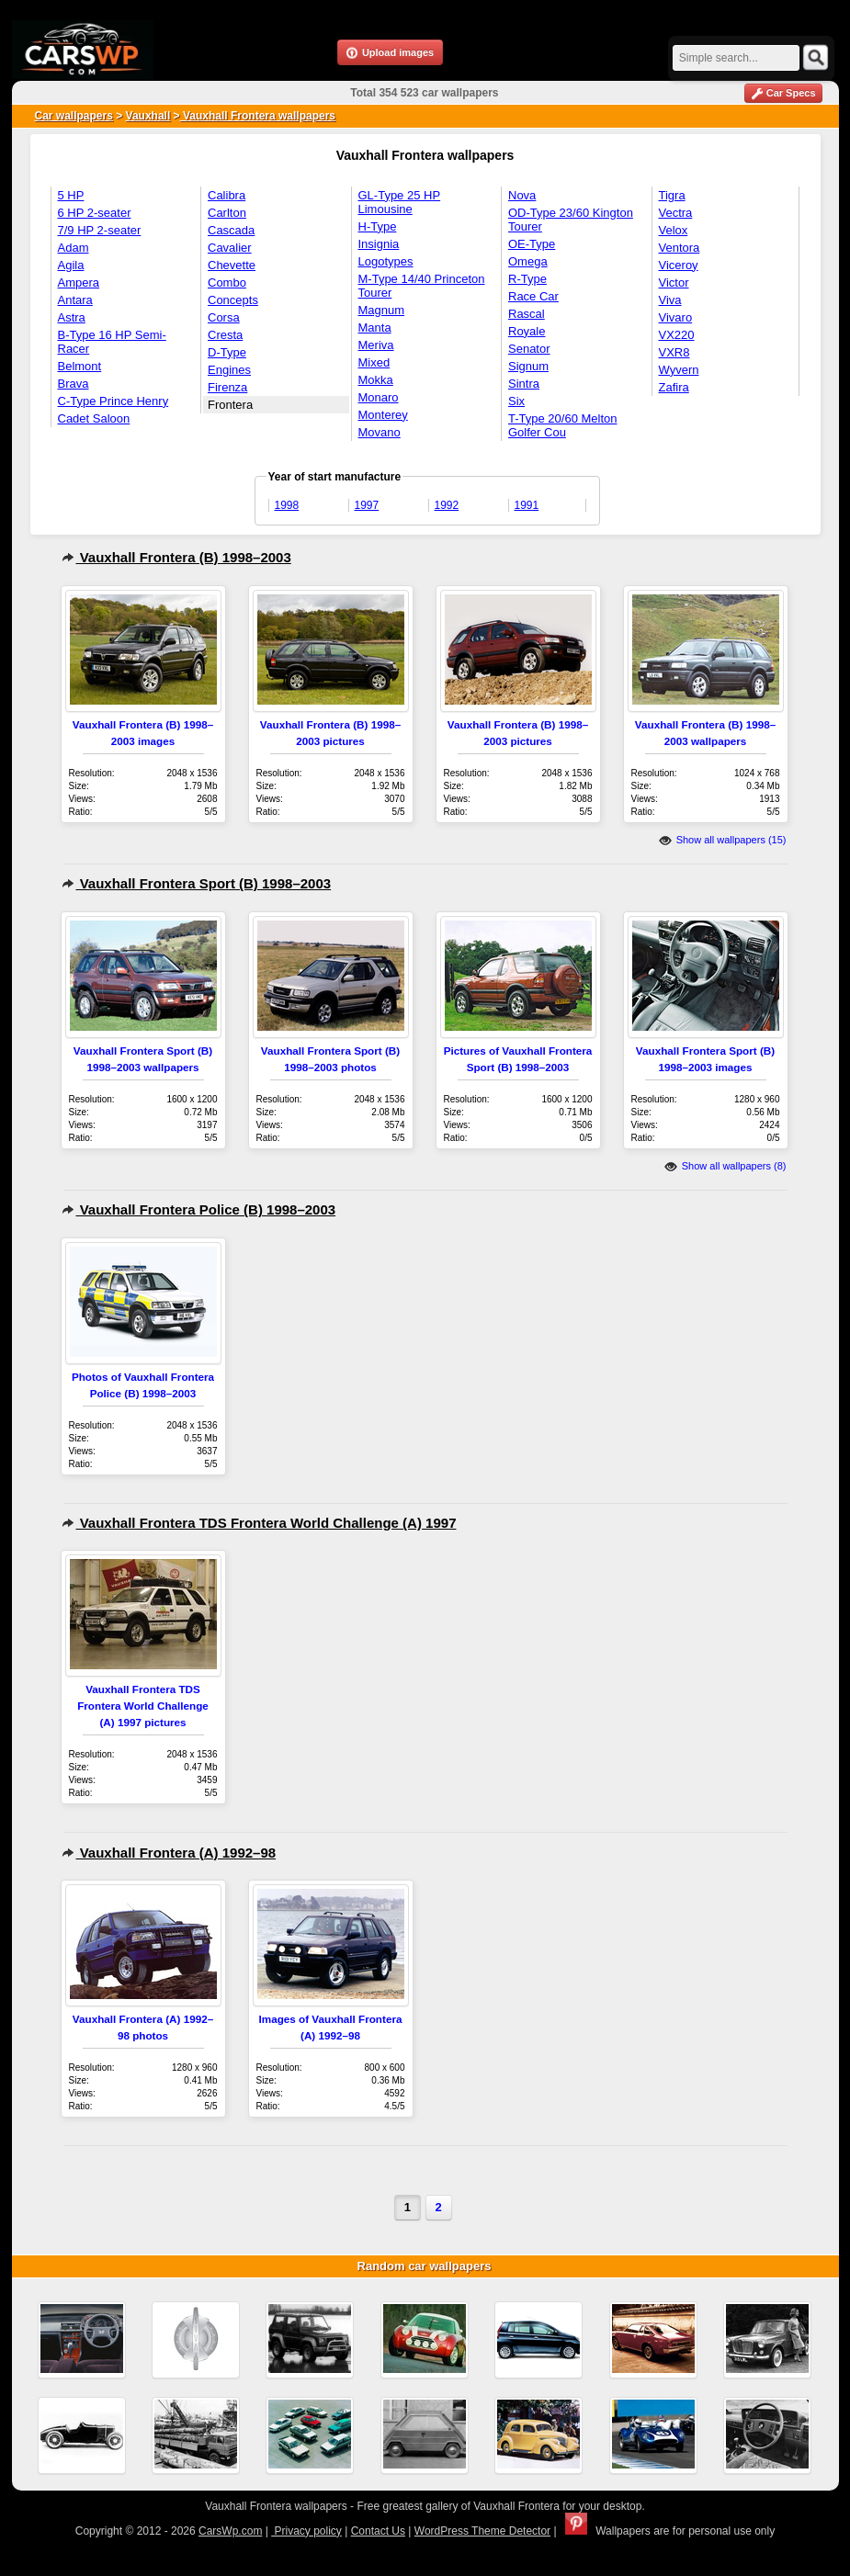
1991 (527, 505)
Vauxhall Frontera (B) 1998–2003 (176, 557)
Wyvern (679, 370)
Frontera (230, 405)
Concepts (233, 300)
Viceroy (678, 265)
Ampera (79, 282)
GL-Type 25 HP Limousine (399, 202)
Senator (529, 349)
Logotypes (386, 261)
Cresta (225, 335)
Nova (522, 195)
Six (516, 401)
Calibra (226, 195)
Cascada (231, 230)
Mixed (374, 362)
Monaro (378, 397)
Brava (73, 383)
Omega (528, 261)
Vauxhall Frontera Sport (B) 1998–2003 (197, 883)
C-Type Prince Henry (113, 401)
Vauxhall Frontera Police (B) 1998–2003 (199, 1209)
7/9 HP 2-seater (100, 230)
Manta (374, 327)
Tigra (672, 195)
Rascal (526, 314)
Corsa (224, 317)
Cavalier (230, 247)
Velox (673, 230)
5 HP (71, 195)
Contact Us (378, 2531)
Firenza (227, 387)
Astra (71, 317)
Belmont (80, 366)
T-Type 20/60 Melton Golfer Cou (563, 425)
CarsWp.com (230, 2531)
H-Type (377, 226)
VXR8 (674, 352)
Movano (379, 432)
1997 (367, 505)
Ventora (679, 247)
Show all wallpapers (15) (723, 839)
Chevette (231, 265)
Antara (75, 300)
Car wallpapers (74, 115)
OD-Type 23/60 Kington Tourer (570, 219)
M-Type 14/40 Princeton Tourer (421, 285)
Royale (526, 331)
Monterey (383, 415)
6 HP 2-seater (94, 213)
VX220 (677, 335)
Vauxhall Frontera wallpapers (257, 115)
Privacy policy (306, 2531)
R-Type (527, 279)
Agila (71, 265)
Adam (73, 247)
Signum (528, 366)
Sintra (523, 383)
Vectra (676, 213)
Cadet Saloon (94, 418)
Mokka (375, 380)
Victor (674, 282)
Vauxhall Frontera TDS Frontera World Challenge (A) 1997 (259, 1523)
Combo (227, 282)
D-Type (227, 352)
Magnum (381, 310)
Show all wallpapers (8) (725, 1165)
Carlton (227, 213)
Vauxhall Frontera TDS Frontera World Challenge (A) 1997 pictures (143, 1705)
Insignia (379, 244)
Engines (229, 370)
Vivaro (676, 317)
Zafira (674, 387)
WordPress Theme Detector (482, 2531)
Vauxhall (148, 115)
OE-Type (531, 244)
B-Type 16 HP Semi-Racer (112, 342)
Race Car (533, 296)
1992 (447, 505)
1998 (287, 505)
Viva (670, 300)
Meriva (376, 345)
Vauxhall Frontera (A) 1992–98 (169, 1852)
